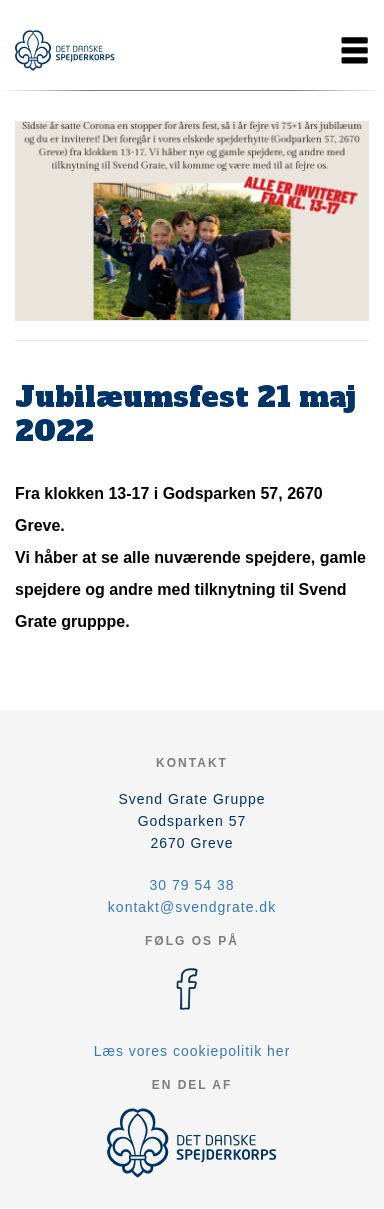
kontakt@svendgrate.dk (192, 907)
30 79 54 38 (192, 885)
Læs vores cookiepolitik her (192, 1051)
